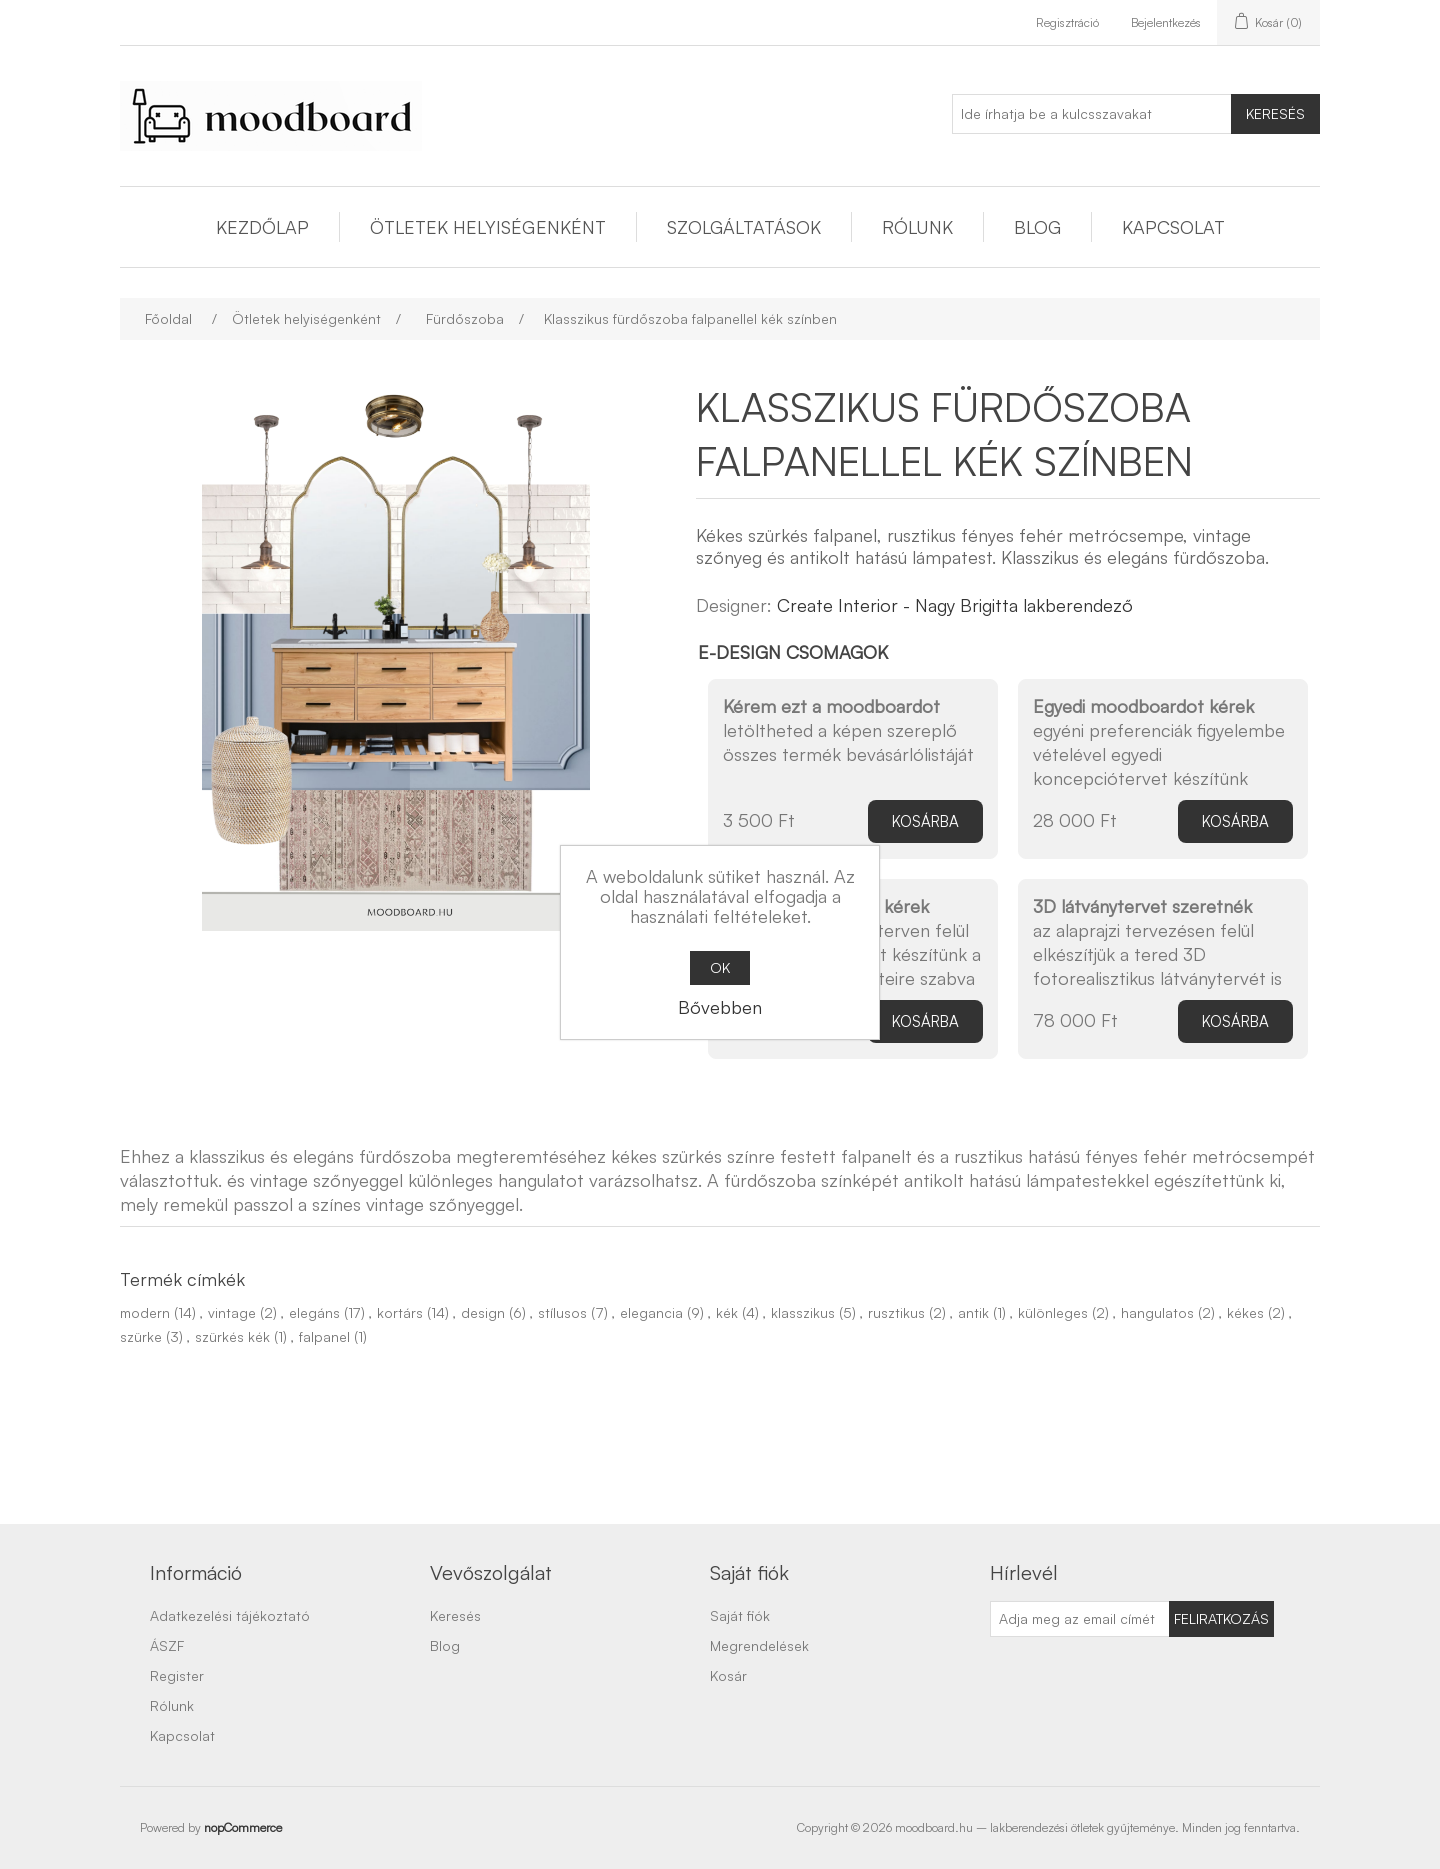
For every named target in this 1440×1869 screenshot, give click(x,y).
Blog (1037, 227)
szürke (141, 1336)
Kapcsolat (1173, 227)
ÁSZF (167, 1645)
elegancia (651, 1312)
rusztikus (896, 1312)
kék (727, 1312)
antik (973, 1312)
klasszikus (803, 1312)
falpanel (324, 1336)
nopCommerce (243, 1827)
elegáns (314, 1312)
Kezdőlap (262, 227)
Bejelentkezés (1166, 22)
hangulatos (1157, 1312)
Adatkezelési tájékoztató (230, 1615)
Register (177, 1675)
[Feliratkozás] (1080, 1619)
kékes (1245, 1312)
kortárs (400, 1312)
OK (720, 967)
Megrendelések (759, 1645)
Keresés (1275, 113)
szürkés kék (232, 1336)
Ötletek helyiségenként (488, 227)
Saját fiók (740, 1615)
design (483, 1312)
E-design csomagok (793, 652)
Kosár (728, 1675)
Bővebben (720, 1007)
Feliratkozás (1221, 1618)
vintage (232, 1312)
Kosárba (925, 821)
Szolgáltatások (744, 227)
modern (145, 1312)
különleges (1053, 1312)
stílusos (562, 1312)
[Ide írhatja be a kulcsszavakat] (1092, 114)
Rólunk (917, 227)
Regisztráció (1067, 22)
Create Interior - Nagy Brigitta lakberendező (955, 605)
